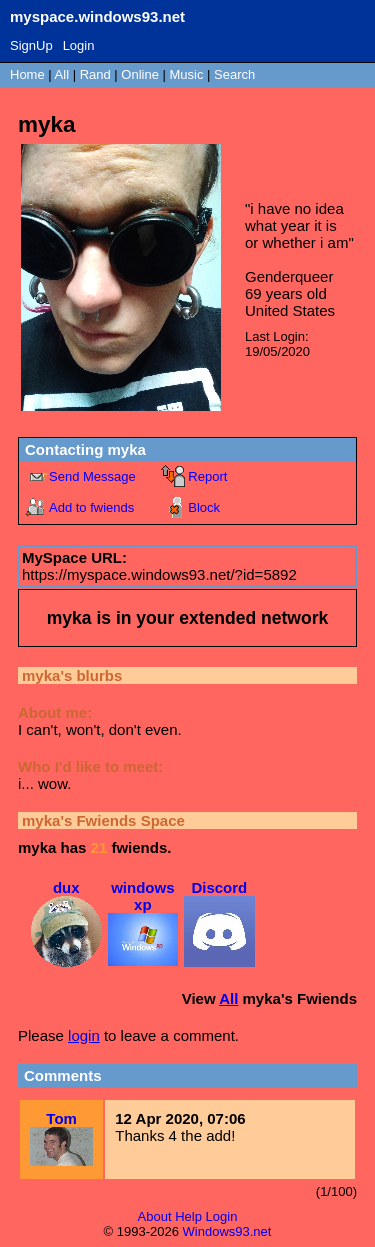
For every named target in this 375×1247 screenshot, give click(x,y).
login (84, 1035)
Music (187, 74)
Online (140, 74)
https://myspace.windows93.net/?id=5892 (159, 574)
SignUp (31, 45)
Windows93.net (227, 1231)
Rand (95, 74)
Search (234, 74)
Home (27, 74)
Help (188, 1216)
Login (79, 45)
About (155, 1216)
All (64, 74)
